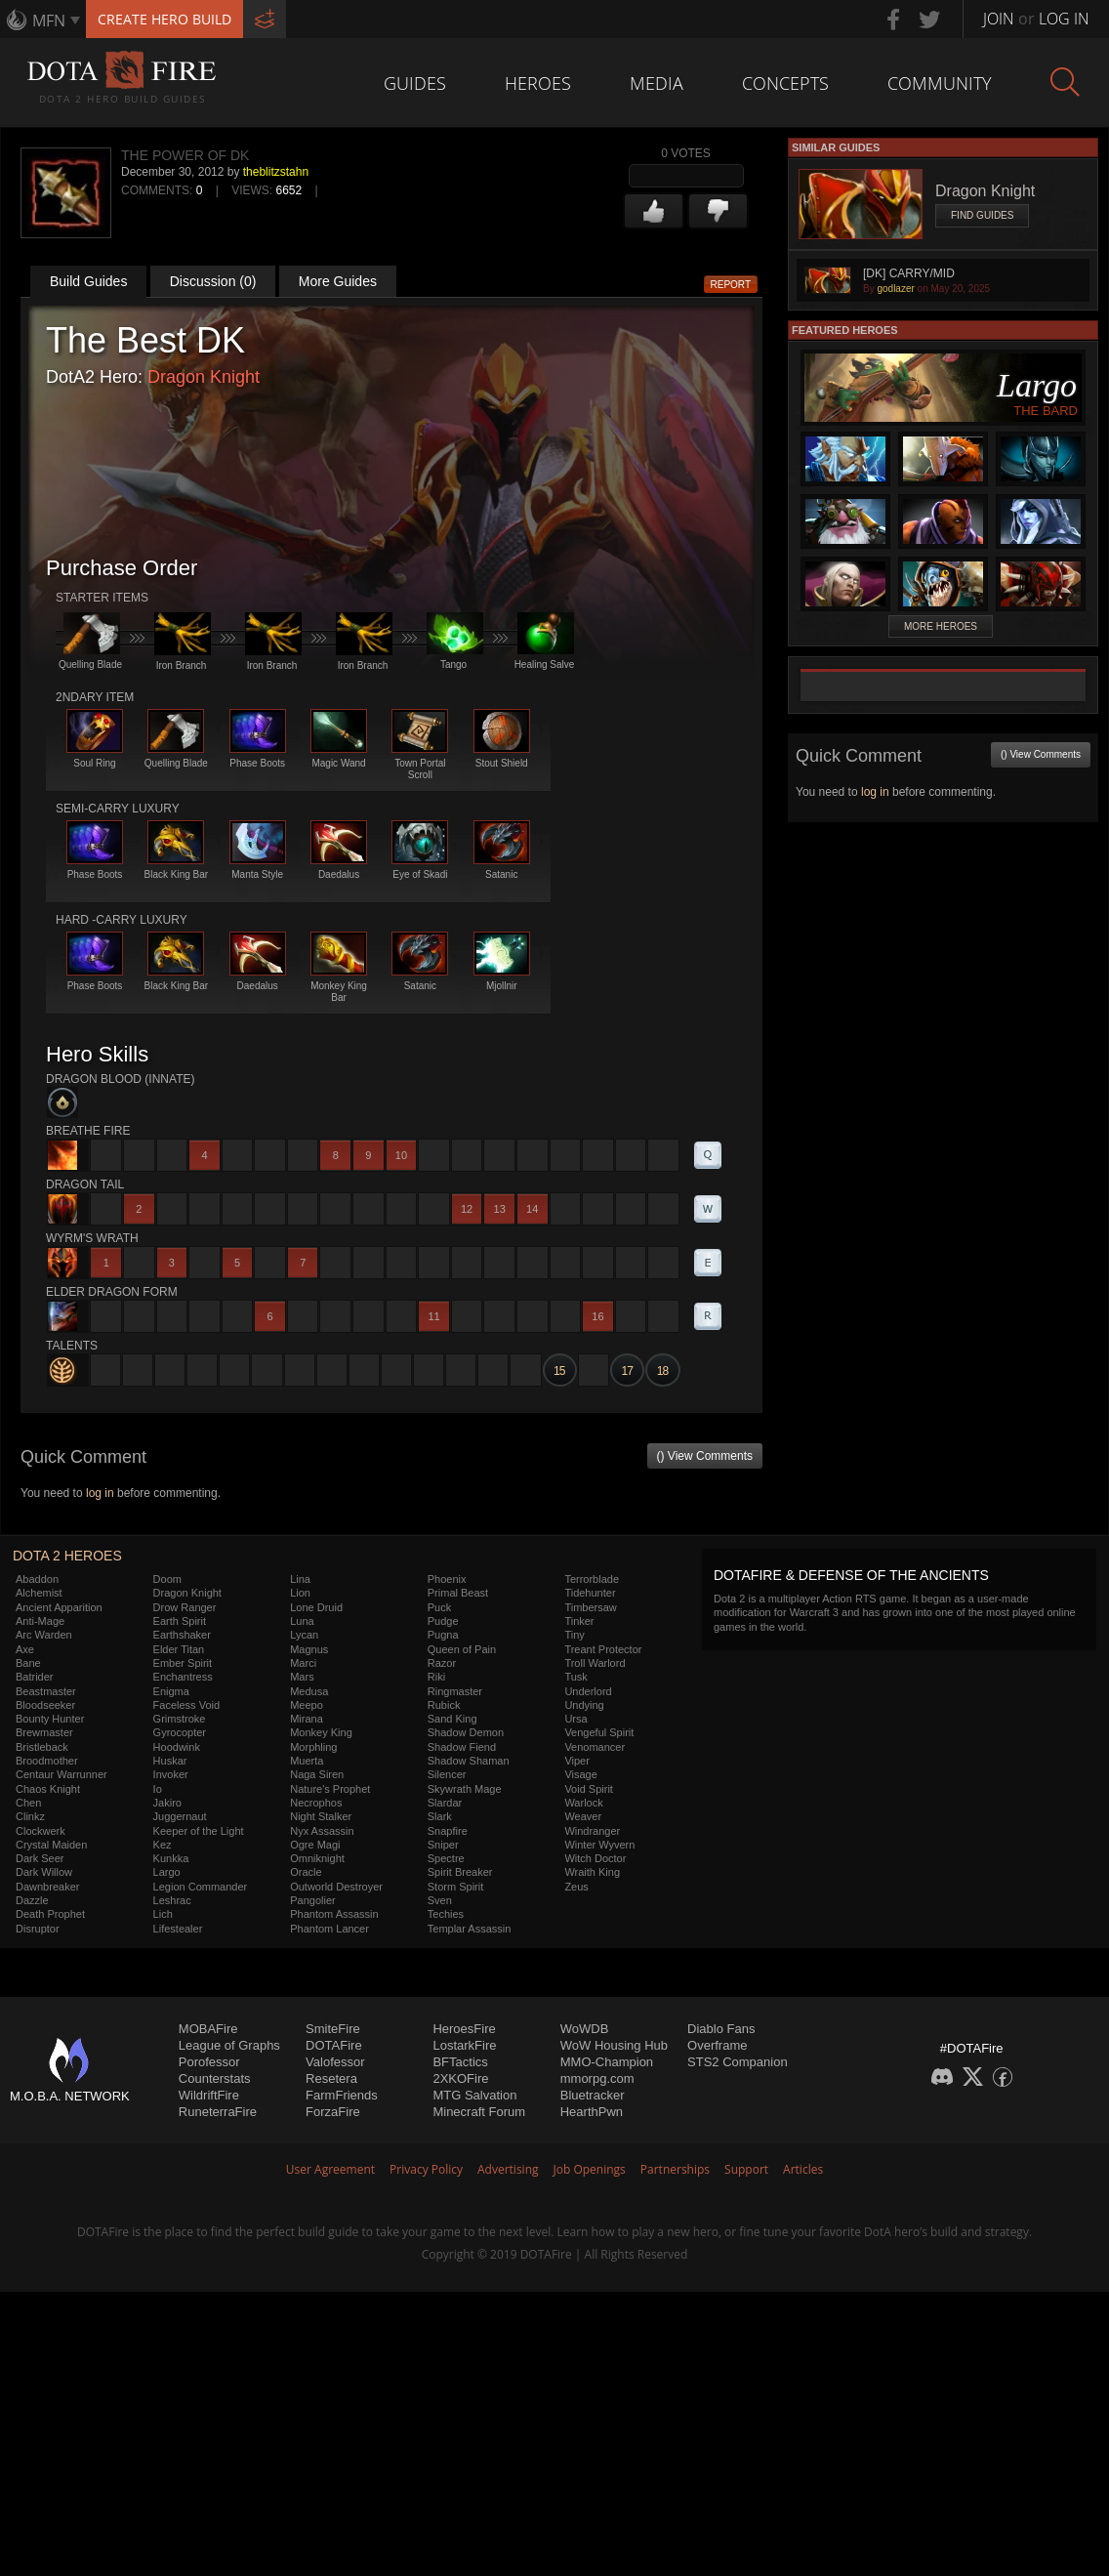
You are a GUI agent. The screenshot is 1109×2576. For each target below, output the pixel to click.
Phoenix (447, 1579)
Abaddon (37, 1579)
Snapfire (448, 1831)
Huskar (170, 1760)
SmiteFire (333, 2028)
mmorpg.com (597, 2078)
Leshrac (172, 1900)
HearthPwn (591, 2111)
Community (939, 83)
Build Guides (88, 281)
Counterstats (215, 2078)
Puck (439, 1607)
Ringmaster (455, 1691)
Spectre (446, 1858)
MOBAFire (208, 2028)
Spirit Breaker (460, 1872)
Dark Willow (44, 1872)
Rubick (444, 1705)
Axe (25, 1649)
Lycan (304, 1635)
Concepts (785, 83)
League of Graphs (229, 2045)
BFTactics (459, 2062)
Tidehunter (589, 1593)
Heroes (538, 83)
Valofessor (335, 2062)
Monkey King (321, 1732)
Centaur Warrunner (61, 1774)
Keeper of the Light (198, 1831)
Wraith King (592, 1872)
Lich (163, 1914)
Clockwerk (40, 1831)
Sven (440, 1900)
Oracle (305, 1872)
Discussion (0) (213, 281)
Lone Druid (316, 1607)
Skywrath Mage (465, 1789)
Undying (583, 1705)
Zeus (576, 1886)
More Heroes (940, 626)
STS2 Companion (737, 2062)
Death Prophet (50, 1914)
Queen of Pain (462, 1649)
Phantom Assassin (334, 1914)
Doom (167, 1579)
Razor (442, 1663)
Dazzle (32, 1900)
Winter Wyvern (599, 1844)
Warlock (583, 1802)
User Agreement (330, 2169)
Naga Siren (317, 1774)
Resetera (331, 2078)
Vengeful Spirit (599, 1732)
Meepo (306, 1705)
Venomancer (594, 1747)
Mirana (306, 1718)
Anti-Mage (40, 1621)
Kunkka (171, 1858)
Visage (580, 1774)
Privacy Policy (426, 2169)
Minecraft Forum (478, 2111)
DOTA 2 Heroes (67, 1555)
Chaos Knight (48, 1789)
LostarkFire (464, 2045)
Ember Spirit (183, 1663)
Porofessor (209, 2062)
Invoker (170, 1774)
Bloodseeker (45, 1705)
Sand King (452, 1718)
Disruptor (38, 1928)
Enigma (171, 1691)
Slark (440, 1816)
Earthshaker (182, 1635)
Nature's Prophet (330, 1789)
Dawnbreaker (47, 1886)
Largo (167, 1872)
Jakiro (167, 1802)
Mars (301, 1677)
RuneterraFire (218, 2111)
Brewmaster (44, 1732)
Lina (300, 1579)
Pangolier (312, 1900)
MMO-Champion (606, 2062)
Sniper (443, 1844)
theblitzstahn (275, 172)
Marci (303, 1663)
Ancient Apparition (59, 1607)
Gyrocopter (179, 1732)
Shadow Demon (466, 1732)
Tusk (575, 1677)
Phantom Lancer (329, 1928)
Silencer (447, 1774)
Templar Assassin (470, 1928)
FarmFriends (342, 2095)
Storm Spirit (455, 1886)
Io (157, 1789)
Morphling (313, 1747)
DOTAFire (334, 2045)
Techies (446, 1914)
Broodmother (47, 1760)
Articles (803, 2169)
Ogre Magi (315, 1844)
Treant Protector (602, 1649)
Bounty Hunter (50, 1718)
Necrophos (316, 1802)
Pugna (443, 1635)
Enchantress (183, 1677)
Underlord (587, 1691)
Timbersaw (590, 1607)
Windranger (592, 1831)
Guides (415, 83)
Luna (301, 1621)
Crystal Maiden (51, 1844)
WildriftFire (209, 2095)
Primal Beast (458, 1593)
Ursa (575, 1718)
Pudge (443, 1621)
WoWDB (584, 2028)
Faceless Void (186, 1705)
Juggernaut (180, 1816)
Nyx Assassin (321, 1831)
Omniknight (317, 1858)
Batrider (35, 1677)
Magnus (309, 1649)
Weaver (582, 1816)
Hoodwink (176, 1747)
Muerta (306, 1760)
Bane (28, 1663)
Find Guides (982, 215)
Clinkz (30, 1816)
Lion (300, 1593)
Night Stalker (320, 1816)
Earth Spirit (179, 1621)
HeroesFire (463, 2028)
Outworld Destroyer (336, 1886)
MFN (48, 20)
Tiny (574, 1635)
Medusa (309, 1691)
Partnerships (675, 2169)
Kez (162, 1844)
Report (731, 284)
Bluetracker (592, 2095)
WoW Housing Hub (614, 2045)
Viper (576, 1760)
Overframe (717, 2045)
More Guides (338, 281)
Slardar (445, 1802)
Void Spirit (588, 1789)
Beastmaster (46, 1691)
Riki (436, 1677)
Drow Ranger (185, 1607)
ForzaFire (333, 2111)
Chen (28, 1802)
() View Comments (705, 1456)
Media (656, 83)
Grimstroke (179, 1718)
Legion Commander (200, 1886)
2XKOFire (460, 2078)
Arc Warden (44, 1635)
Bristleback (42, 1747)
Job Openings (590, 2169)
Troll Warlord (594, 1663)
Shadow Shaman (469, 1760)
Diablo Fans (721, 2028)
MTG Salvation (474, 2095)
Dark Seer (40, 1858)
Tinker (579, 1621)
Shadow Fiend (462, 1747)
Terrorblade (591, 1579)
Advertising (508, 2169)
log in (100, 1493)
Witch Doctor (595, 1858)
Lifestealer (178, 1928)
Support (746, 2169)
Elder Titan (179, 1649)
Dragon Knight (203, 377)
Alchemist (39, 1593)
